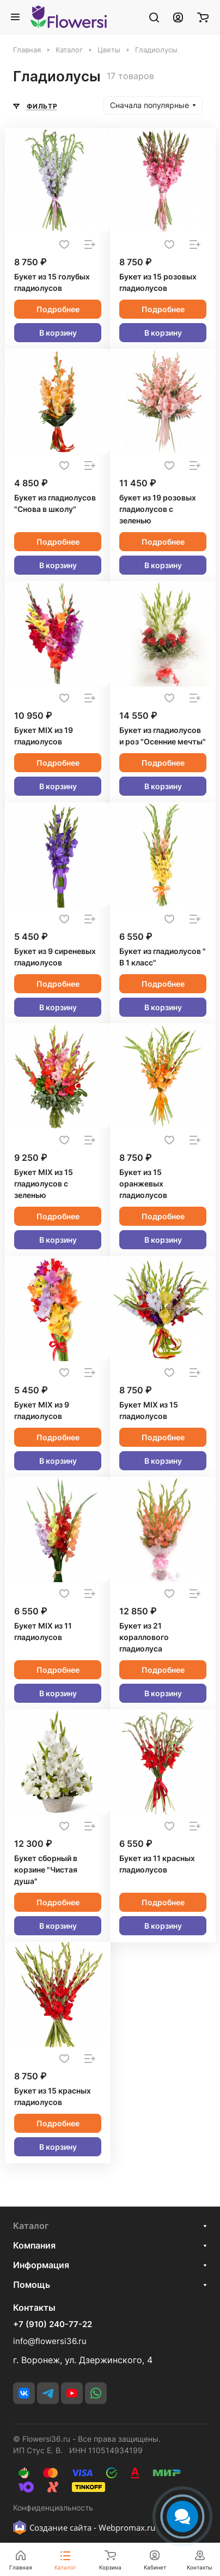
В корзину (58, 332)
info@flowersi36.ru (50, 2341)
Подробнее (58, 309)
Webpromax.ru (127, 2527)
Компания (34, 2245)
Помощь (31, 2284)
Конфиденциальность (53, 2507)
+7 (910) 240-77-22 (52, 2324)
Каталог (30, 2225)
